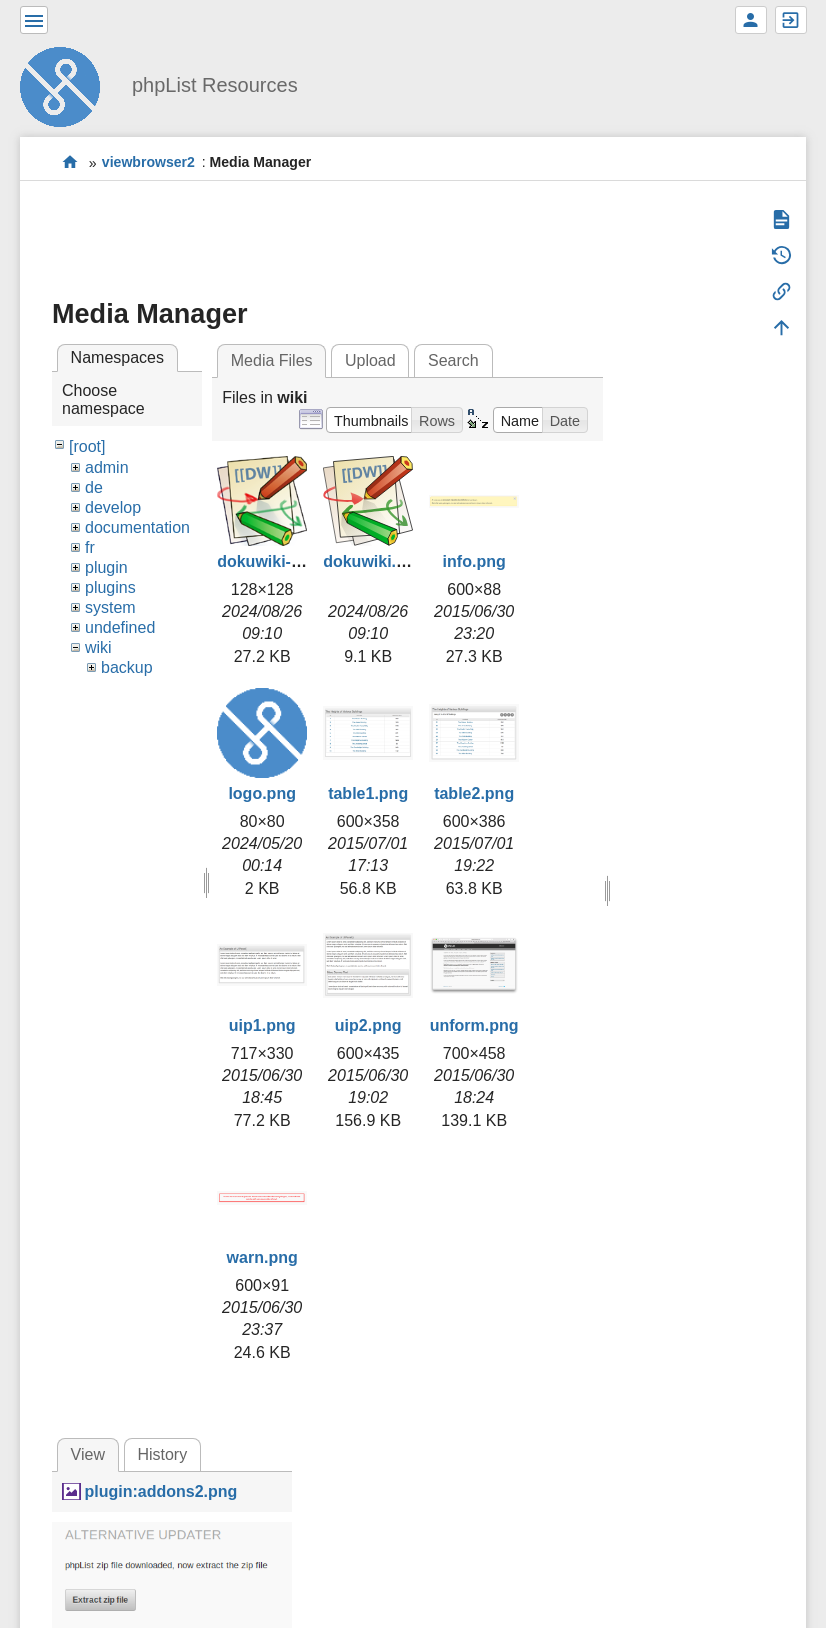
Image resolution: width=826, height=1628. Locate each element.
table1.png (368, 793)
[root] (87, 446)
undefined (120, 627)
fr (90, 547)
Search (453, 360)
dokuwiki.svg (373, 561)
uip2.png (368, 1025)
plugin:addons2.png (160, 1491)
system (110, 607)
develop (113, 507)
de (94, 487)
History (162, 1454)
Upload (370, 360)
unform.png (474, 1025)
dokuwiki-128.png (284, 561)
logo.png (262, 793)
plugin (106, 567)
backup (127, 667)
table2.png (474, 793)
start (70, 162)
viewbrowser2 (148, 163)
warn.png (262, 1257)
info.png (474, 561)
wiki (98, 647)
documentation (137, 527)
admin (107, 467)
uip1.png (262, 1025)
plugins (110, 587)
